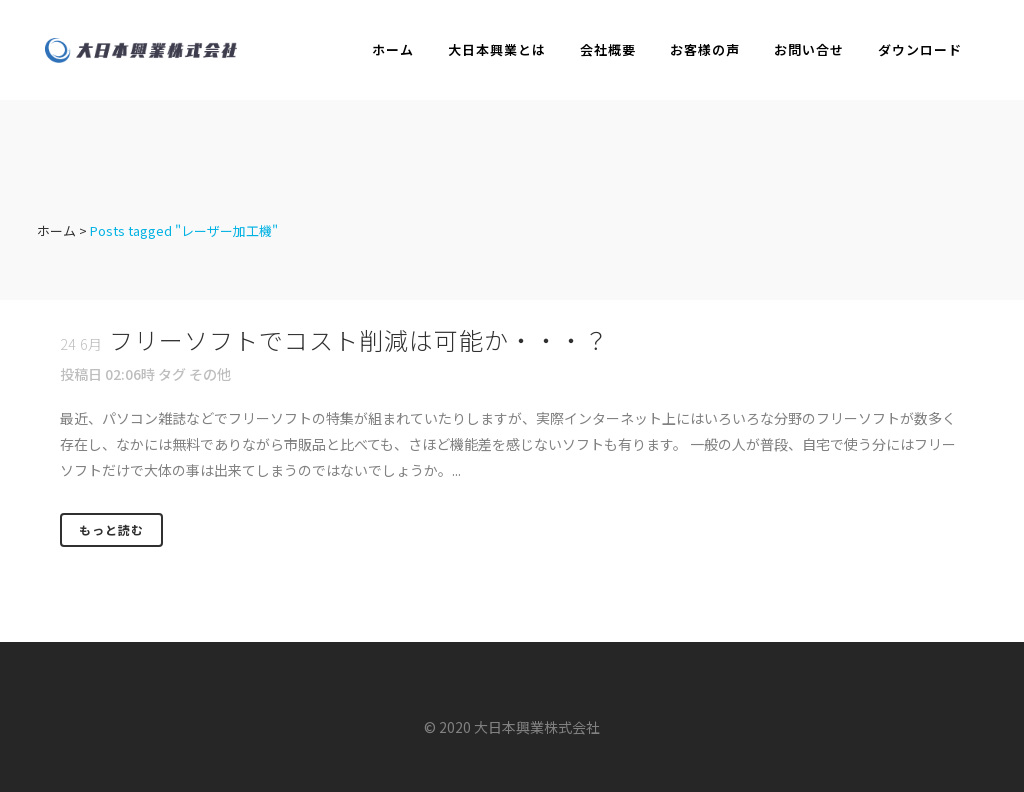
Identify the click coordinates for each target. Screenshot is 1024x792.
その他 (210, 374)
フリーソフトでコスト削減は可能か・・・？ (359, 339)
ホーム (56, 230)
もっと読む (111, 529)
